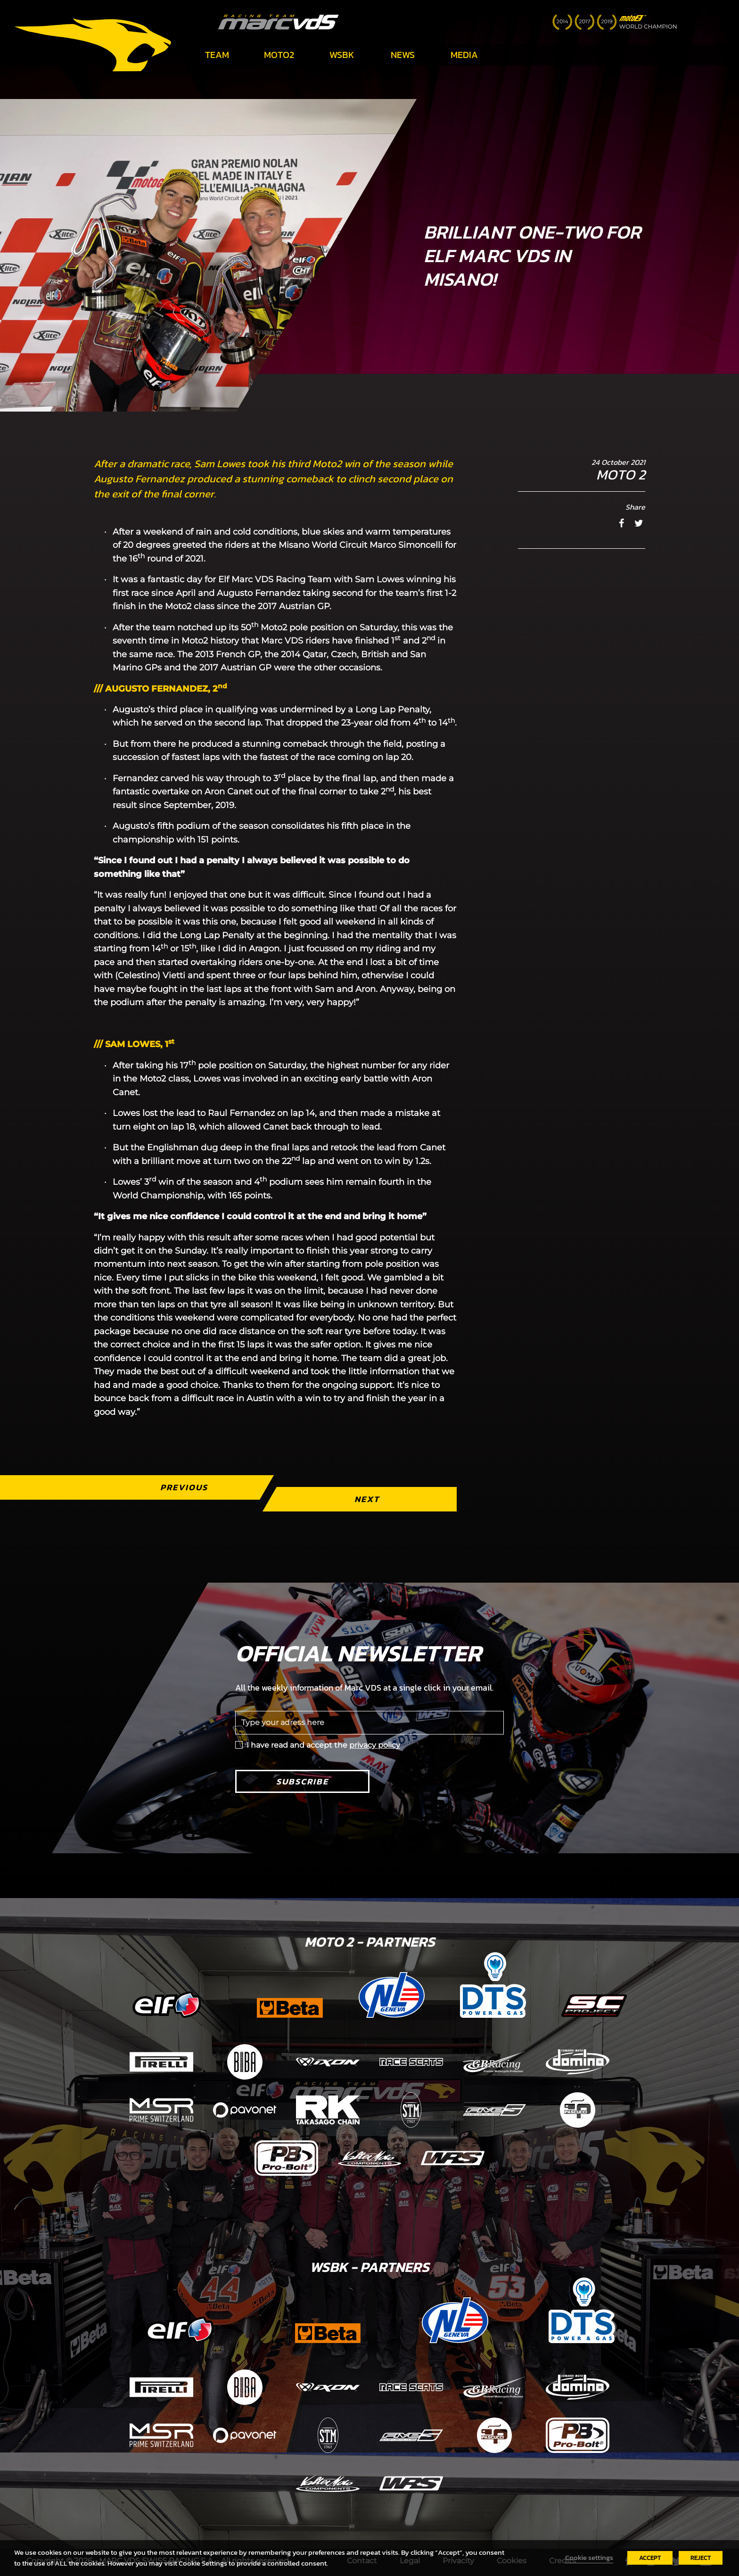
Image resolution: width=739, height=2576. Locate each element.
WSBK (341, 55)
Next (366, 1499)
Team (217, 55)
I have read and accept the (323, 1745)
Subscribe (302, 1781)
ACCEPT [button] (650, 2557)
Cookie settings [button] (589, 2557)
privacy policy (374, 1745)
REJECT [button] (700, 2557)
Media (464, 55)
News (403, 55)
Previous (184, 1487)
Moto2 (279, 55)
